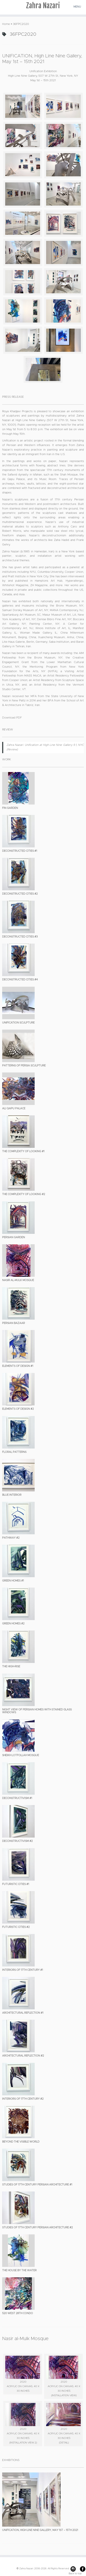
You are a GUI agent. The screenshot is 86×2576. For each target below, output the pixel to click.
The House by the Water (19, 2270)
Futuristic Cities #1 (15, 1884)
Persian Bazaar (13, 1323)
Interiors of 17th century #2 (23, 2098)
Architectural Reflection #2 (23, 2055)
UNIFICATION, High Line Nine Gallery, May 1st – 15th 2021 (40, 2530)
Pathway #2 (10, 1537)
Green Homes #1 (13, 1580)
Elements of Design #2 (18, 1409)
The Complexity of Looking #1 (23, 1151)
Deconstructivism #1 (17, 1798)
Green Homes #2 (13, 1623)
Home (6, 24)
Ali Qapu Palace (13, 1108)
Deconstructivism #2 (17, 1841)
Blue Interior (11, 1495)
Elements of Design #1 (17, 1366)
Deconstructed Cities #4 (20, 979)
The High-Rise (11, 1666)
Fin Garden (10, 808)
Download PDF (12, 717)
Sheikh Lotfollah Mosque (20, 1755)
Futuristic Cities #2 (16, 1927)
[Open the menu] (77, 6)
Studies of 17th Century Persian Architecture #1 (37, 2184)
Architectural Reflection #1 (22, 2012)
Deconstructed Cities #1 (19, 851)
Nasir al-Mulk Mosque (18, 1280)
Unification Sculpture (18, 1022)
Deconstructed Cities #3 (20, 936)
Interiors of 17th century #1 (22, 1970)
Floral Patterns (14, 1452)
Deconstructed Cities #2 (20, 893)
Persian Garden (13, 1237)
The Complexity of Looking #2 (23, 1194)
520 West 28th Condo (17, 2313)
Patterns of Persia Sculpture (24, 1065)
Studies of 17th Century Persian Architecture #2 (37, 2227)
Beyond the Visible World (20, 2141)
